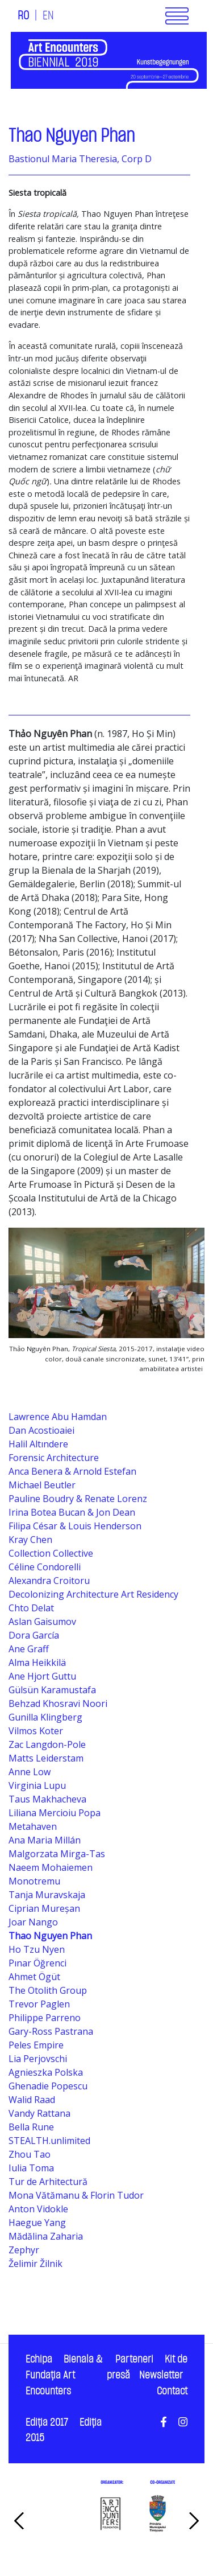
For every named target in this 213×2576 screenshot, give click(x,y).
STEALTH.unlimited (49, 2140)
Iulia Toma (31, 2168)
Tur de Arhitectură (48, 2181)
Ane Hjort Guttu (42, 1676)
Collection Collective (51, 1553)
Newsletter (161, 2375)
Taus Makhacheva (47, 1799)
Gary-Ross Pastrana (51, 2031)
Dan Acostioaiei (41, 1430)
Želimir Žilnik (35, 2263)
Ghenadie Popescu (48, 2086)
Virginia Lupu (37, 1785)
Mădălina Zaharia (46, 2236)
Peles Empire (36, 2045)
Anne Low (30, 1772)
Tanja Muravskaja (47, 1894)
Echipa (39, 2359)
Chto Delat (31, 1608)
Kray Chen (30, 1539)
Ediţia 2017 (47, 2422)
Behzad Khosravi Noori (58, 1703)
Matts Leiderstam (46, 1758)
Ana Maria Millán (45, 1840)
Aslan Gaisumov (42, 1621)
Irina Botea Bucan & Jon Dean (72, 1512)
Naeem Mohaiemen (51, 1867)
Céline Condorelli (45, 1567)
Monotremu (34, 1881)
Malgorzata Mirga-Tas (57, 1853)
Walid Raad (32, 2099)
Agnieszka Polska (46, 2072)
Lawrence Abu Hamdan (58, 1416)
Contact (172, 2391)
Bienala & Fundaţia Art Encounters (64, 2375)
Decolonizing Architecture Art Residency (93, 1594)
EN (48, 16)
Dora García (34, 1635)
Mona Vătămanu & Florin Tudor (76, 2195)
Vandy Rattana (39, 2113)
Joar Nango (33, 1922)
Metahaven (33, 1826)
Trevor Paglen (39, 2004)
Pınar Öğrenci (37, 1963)
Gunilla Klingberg (45, 1717)
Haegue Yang (37, 2222)
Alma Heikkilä (37, 1662)
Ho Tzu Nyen (37, 1949)
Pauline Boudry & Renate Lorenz (78, 1498)
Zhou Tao (30, 2154)
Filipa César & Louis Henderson (75, 1526)
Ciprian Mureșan (44, 1908)
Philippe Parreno (45, 2017)
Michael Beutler (42, 1485)
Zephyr (24, 2250)
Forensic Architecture (54, 1457)
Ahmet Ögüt (34, 1976)
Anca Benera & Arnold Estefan (72, 1471)
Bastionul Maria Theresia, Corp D (80, 159)
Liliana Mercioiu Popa (55, 1813)
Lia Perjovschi (38, 2058)
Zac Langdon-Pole (47, 1744)
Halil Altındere (38, 1444)
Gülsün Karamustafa (52, 1690)
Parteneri (134, 2359)
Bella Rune (31, 2127)
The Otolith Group (48, 1990)
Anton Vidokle (38, 2209)
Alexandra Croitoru (49, 1580)
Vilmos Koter (36, 1731)
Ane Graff (29, 1649)
